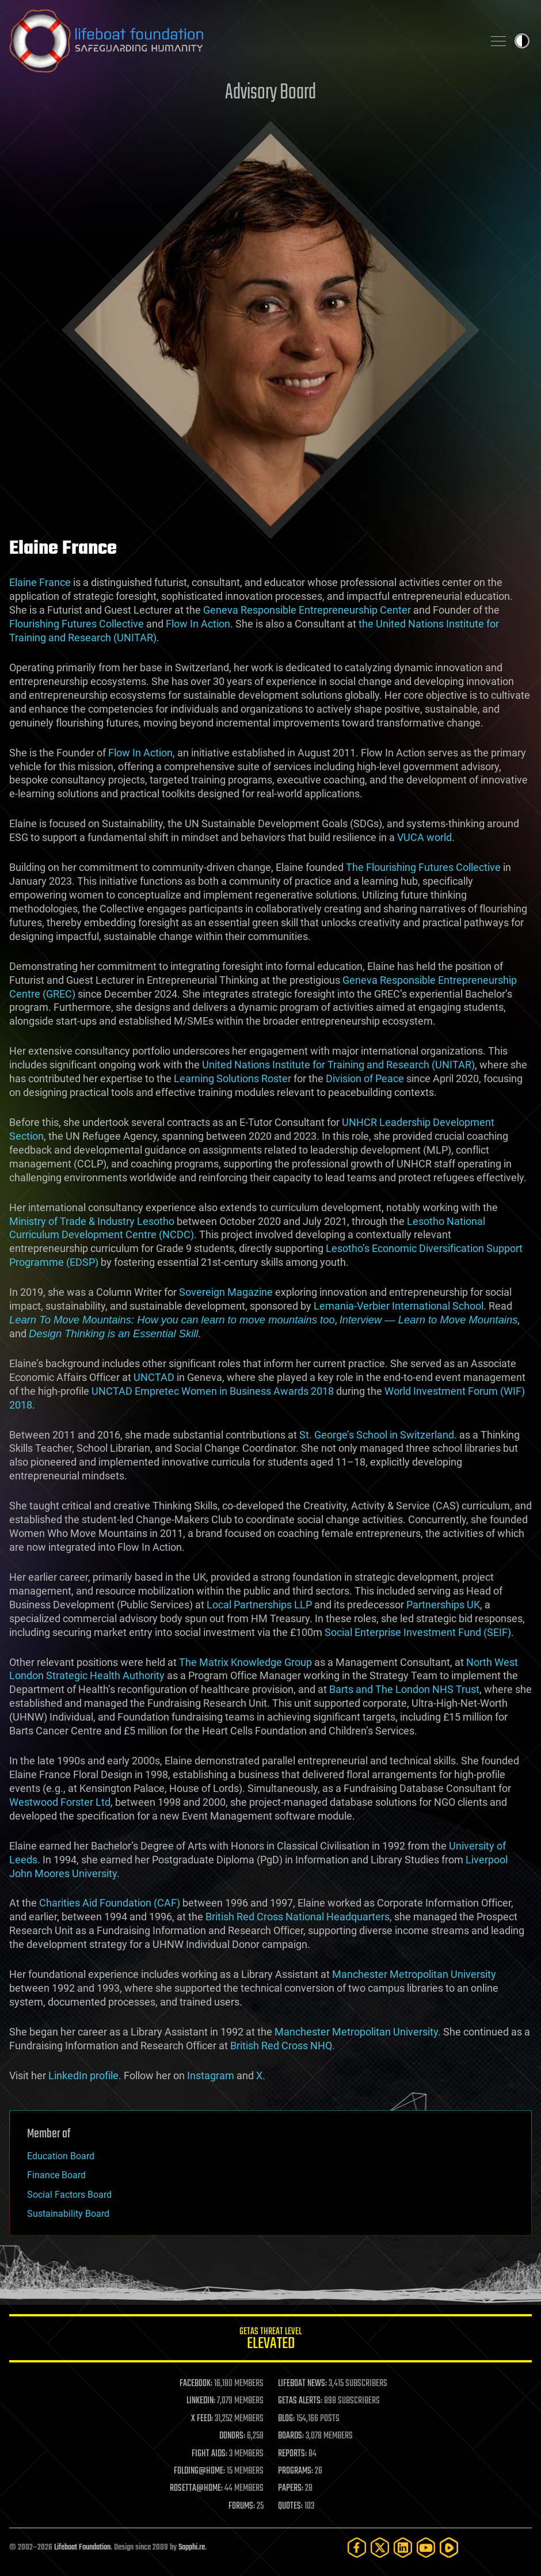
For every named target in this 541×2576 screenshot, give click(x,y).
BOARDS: (291, 2436)
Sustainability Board (68, 2213)
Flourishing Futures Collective (76, 624)
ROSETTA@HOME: (196, 2488)
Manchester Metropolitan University (414, 1974)
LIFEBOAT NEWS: (302, 2383)
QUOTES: (290, 2506)
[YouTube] (426, 2547)
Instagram (210, 2075)
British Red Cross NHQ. (282, 2046)
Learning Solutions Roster (232, 1078)
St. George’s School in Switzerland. (378, 1435)
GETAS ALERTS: (300, 2401)
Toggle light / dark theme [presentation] (522, 40)
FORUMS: (241, 2506)
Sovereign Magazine (226, 1292)
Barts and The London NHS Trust (404, 1689)
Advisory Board (270, 93)
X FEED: (202, 2418)
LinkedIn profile (83, 2075)
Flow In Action (198, 624)
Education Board (60, 2156)
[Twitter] (380, 2547)
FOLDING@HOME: (199, 2471)
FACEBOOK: (196, 2383)
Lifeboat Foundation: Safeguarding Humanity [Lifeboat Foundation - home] (241, 41)
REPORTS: (292, 2453)
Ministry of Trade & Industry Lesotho (91, 1221)
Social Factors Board (69, 2194)
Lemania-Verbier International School (398, 1306)
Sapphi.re (191, 2547)
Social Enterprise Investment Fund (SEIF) (416, 1632)
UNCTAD (154, 1377)
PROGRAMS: (295, 2471)
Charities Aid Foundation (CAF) (109, 1903)
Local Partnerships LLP (259, 1605)
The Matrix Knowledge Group (245, 1662)
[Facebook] (357, 2547)
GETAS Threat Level (270, 2340)
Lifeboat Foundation (82, 2547)
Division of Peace (365, 1078)
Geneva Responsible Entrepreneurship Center (307, 610)
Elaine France (40, 582)
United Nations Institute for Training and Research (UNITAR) (338, 1065)
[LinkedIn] (403, 2547)
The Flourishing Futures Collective (423, 867)
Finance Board (56, 2175)
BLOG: (286, 2418)
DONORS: (232, 2436)
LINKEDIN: (200, 2401)
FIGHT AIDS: (209, 2453)
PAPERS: (290, 2488)
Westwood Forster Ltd (60, 1802)
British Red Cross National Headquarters (297, 1917)
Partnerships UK (443, 1605)
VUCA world (424, 837)
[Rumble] (449, 2547)
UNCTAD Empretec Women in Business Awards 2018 (213, 1391)
